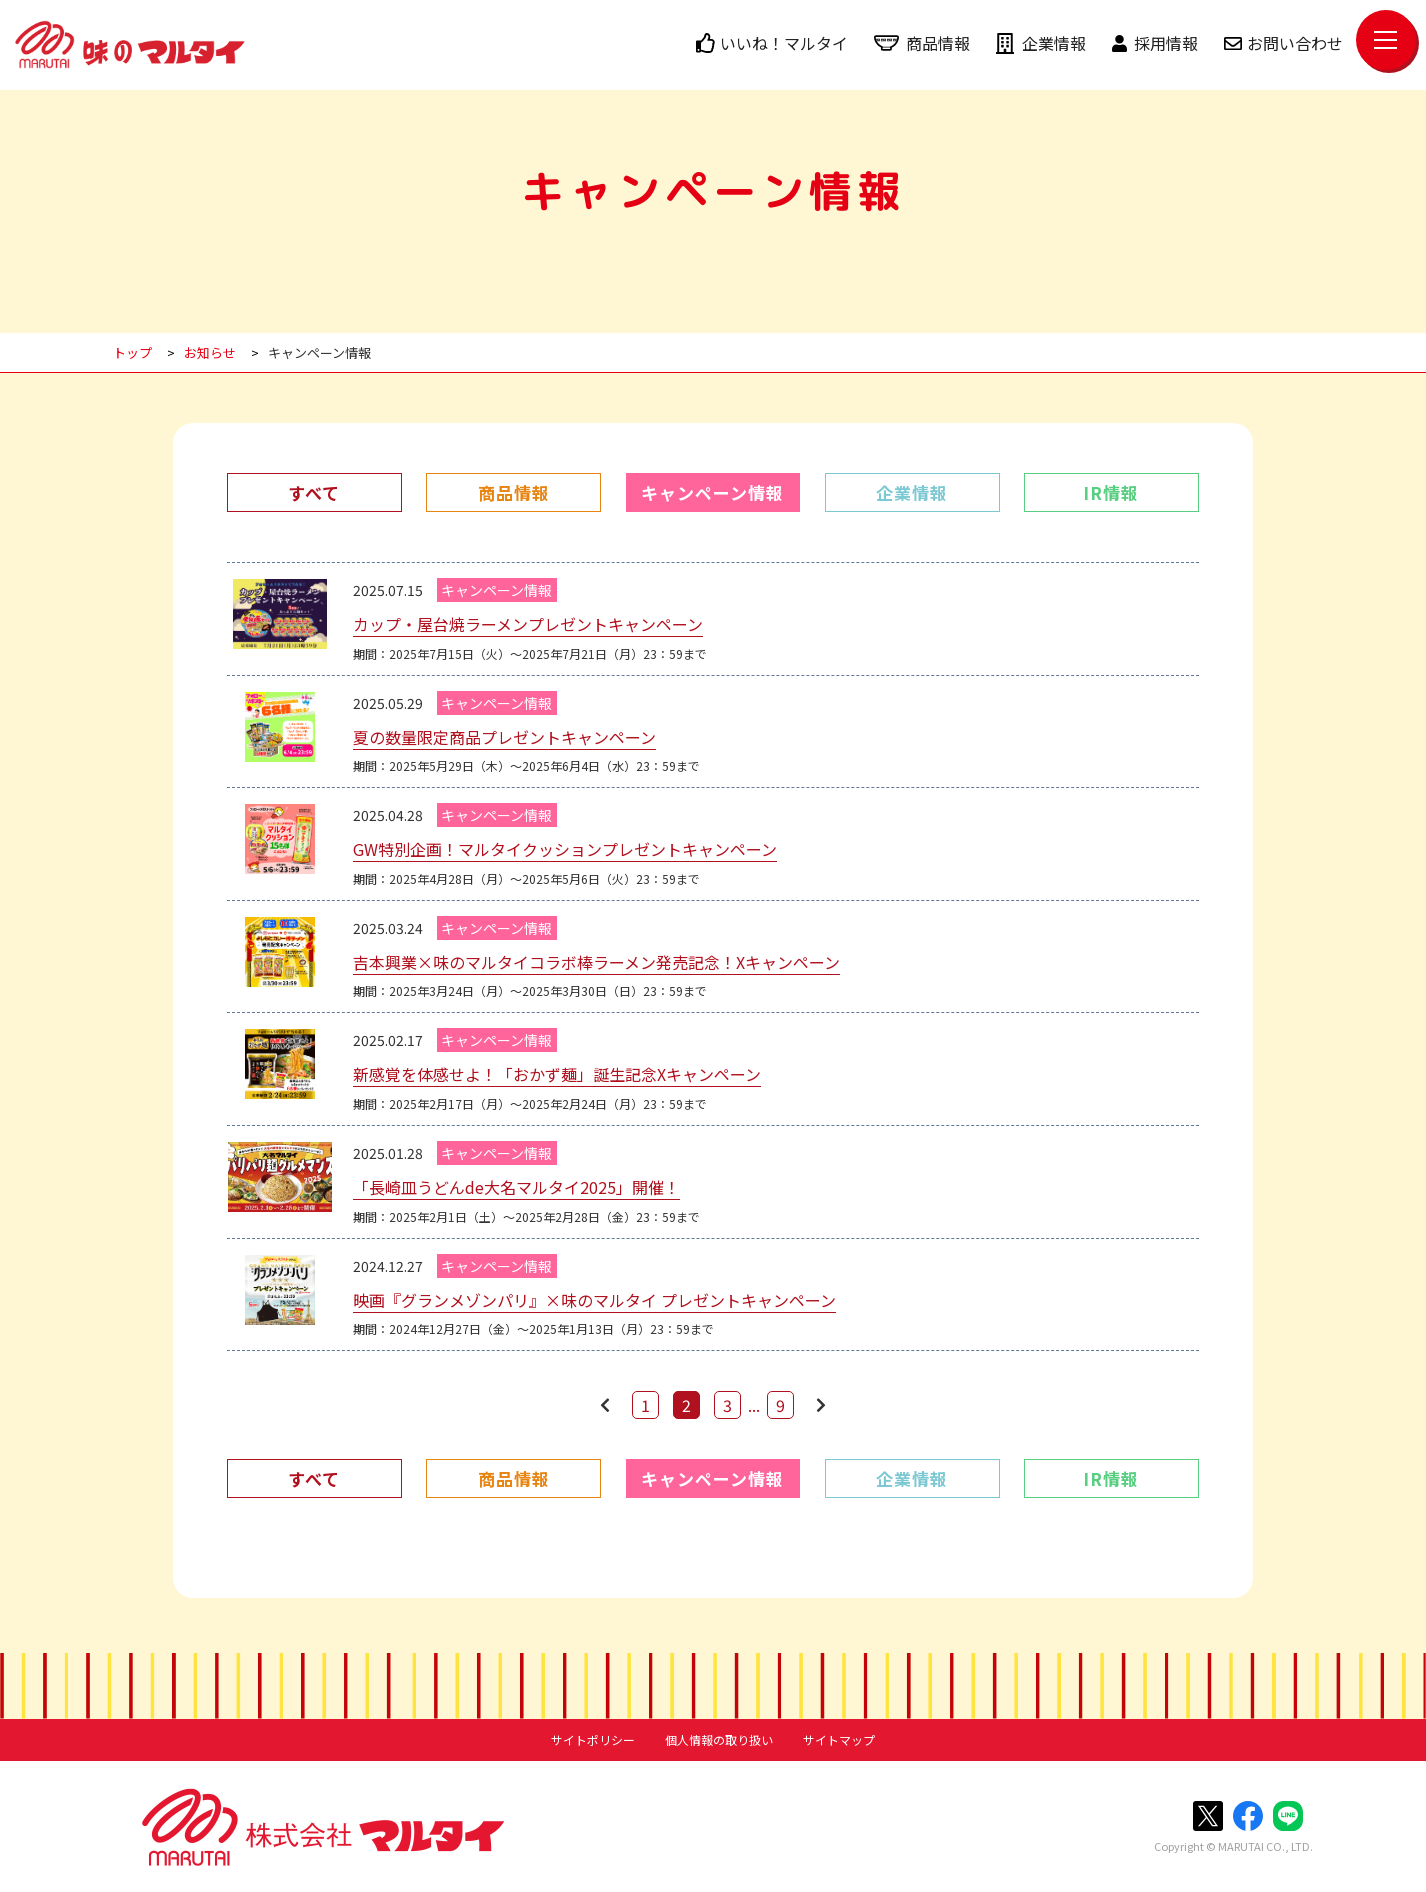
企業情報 (1041, 43)
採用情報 (1155, 43)
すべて (314, 492)
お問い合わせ (1283, 43)
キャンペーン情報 (319, 352)
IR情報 (1111, 492)
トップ (132, 352)
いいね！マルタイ (772, 43)
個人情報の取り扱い (719, 1740)
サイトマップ (839, 1740)
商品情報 (922, 43)
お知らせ (210, 352)
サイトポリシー (593, 1740)
